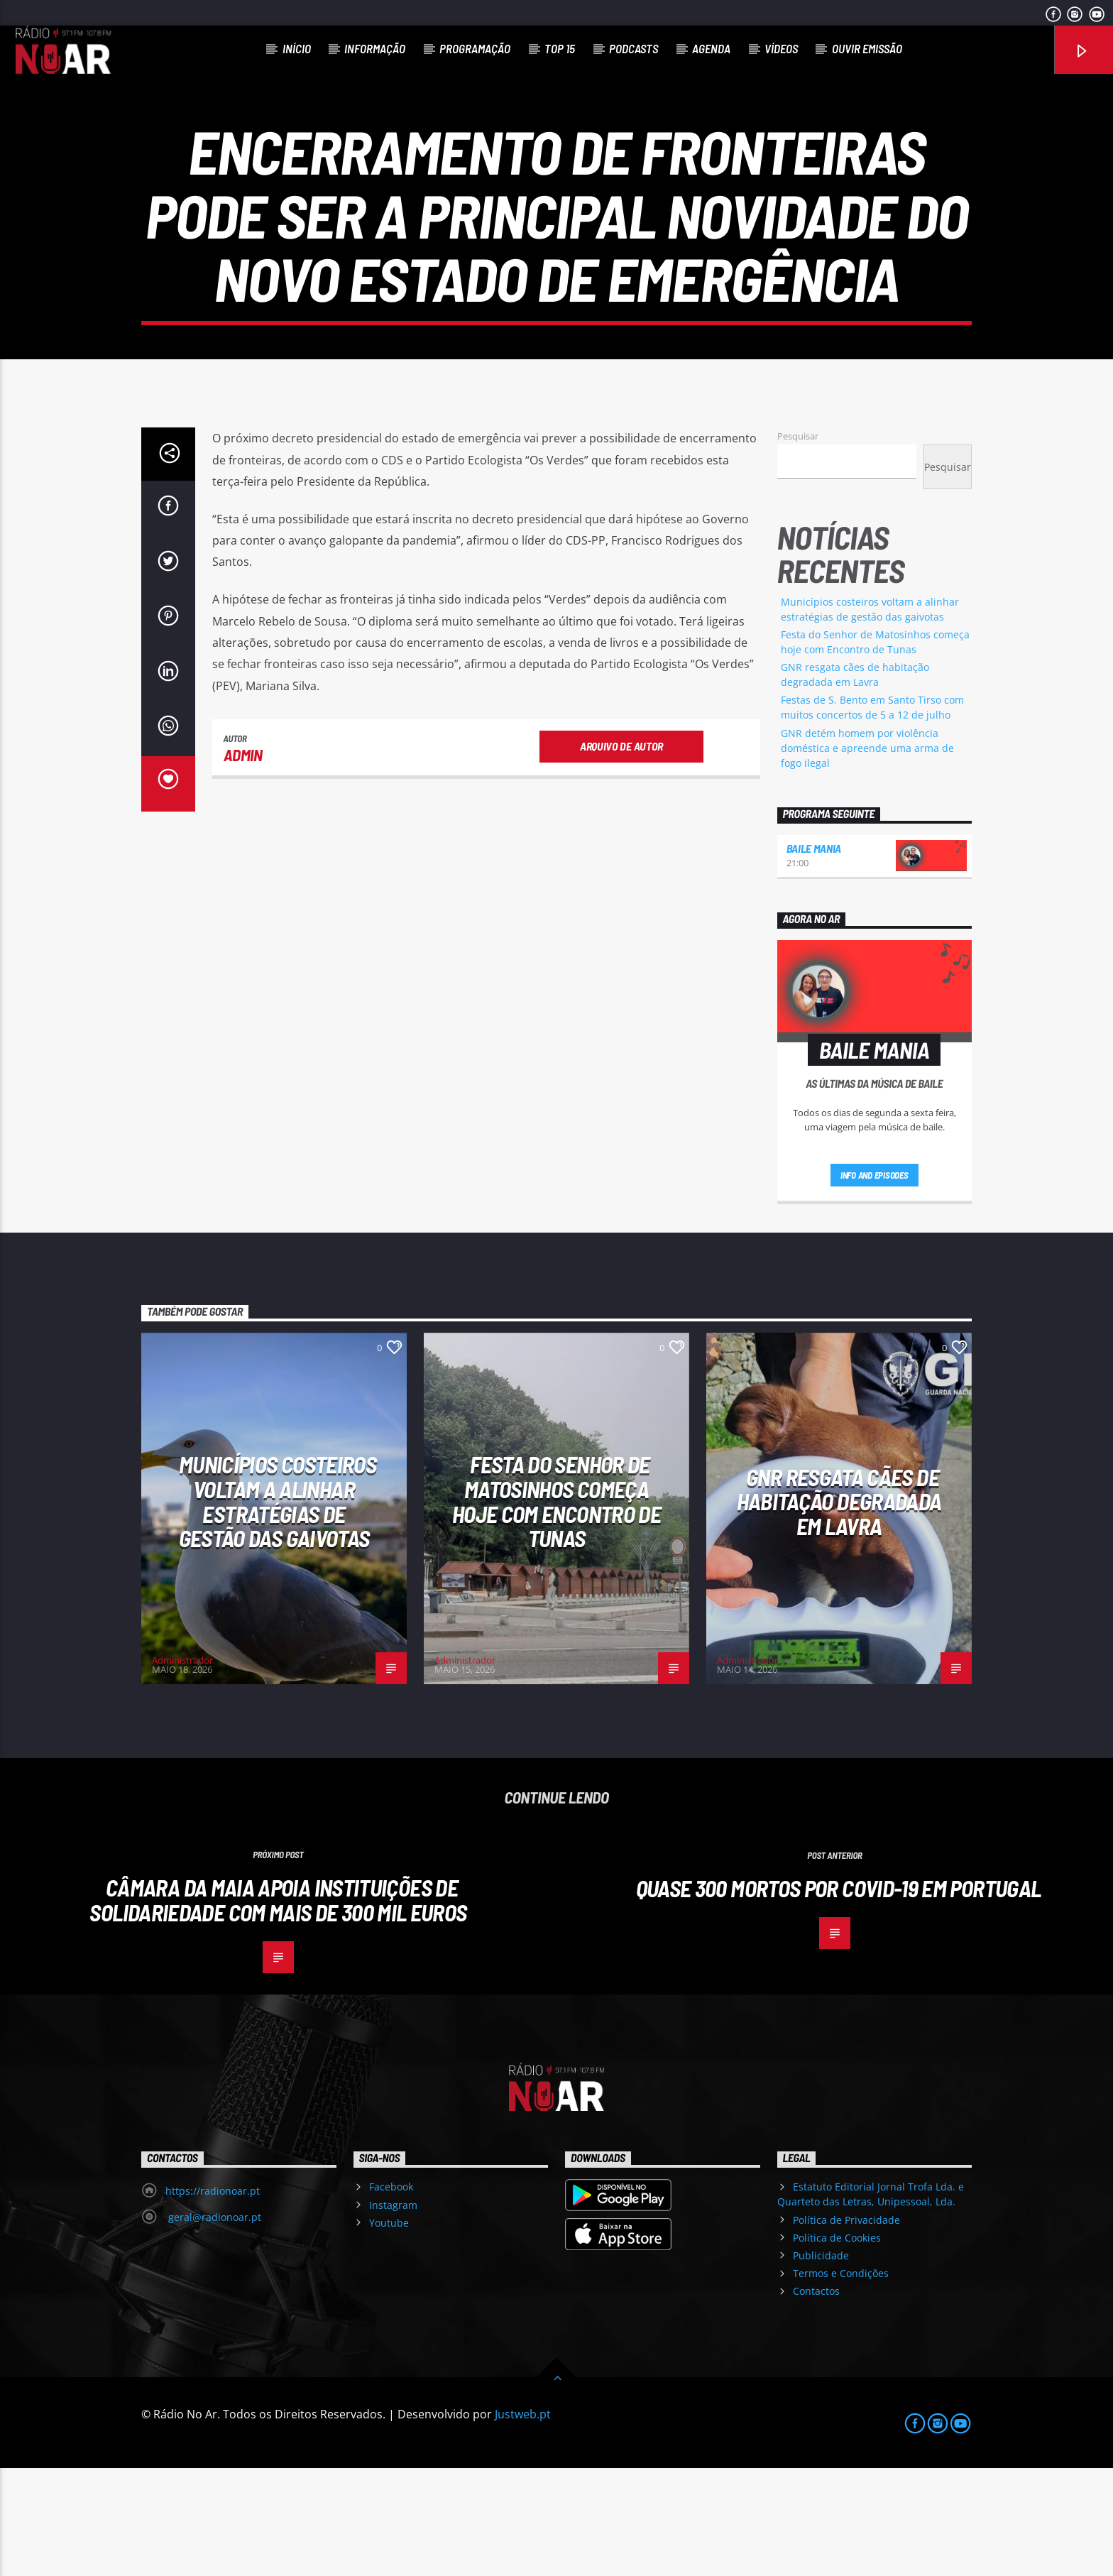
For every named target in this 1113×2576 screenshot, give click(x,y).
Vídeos (781, 48)
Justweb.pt (523, 2522)
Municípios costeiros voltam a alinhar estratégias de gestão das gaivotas (278, 1609)
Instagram (393, 2313)
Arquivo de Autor (621, 854)
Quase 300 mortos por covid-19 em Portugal (838, 1995)
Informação (374, 48)
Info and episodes (874, 1283)
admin (243, 863)
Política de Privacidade (846, 2328)
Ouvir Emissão (867, 48)
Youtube (389, 2330)
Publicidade (821, 2363)
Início (297, 48)
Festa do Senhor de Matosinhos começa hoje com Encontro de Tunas (556, 1609)
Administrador (182, 1768)
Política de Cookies (837, 2345)
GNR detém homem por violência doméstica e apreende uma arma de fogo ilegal (867, 856)
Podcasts (633, 48)
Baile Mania (813, 956)
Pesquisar (797, 543)
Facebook (391, 2294)
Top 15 (559, 48)
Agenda (711, 48)
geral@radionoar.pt (213, 2325)
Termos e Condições (841, 2381)
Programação (474, 48)
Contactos (816, 2399)
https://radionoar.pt (212, 2298)
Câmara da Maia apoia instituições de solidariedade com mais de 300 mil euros (277, 2008)
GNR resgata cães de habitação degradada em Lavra (839, 1609)
